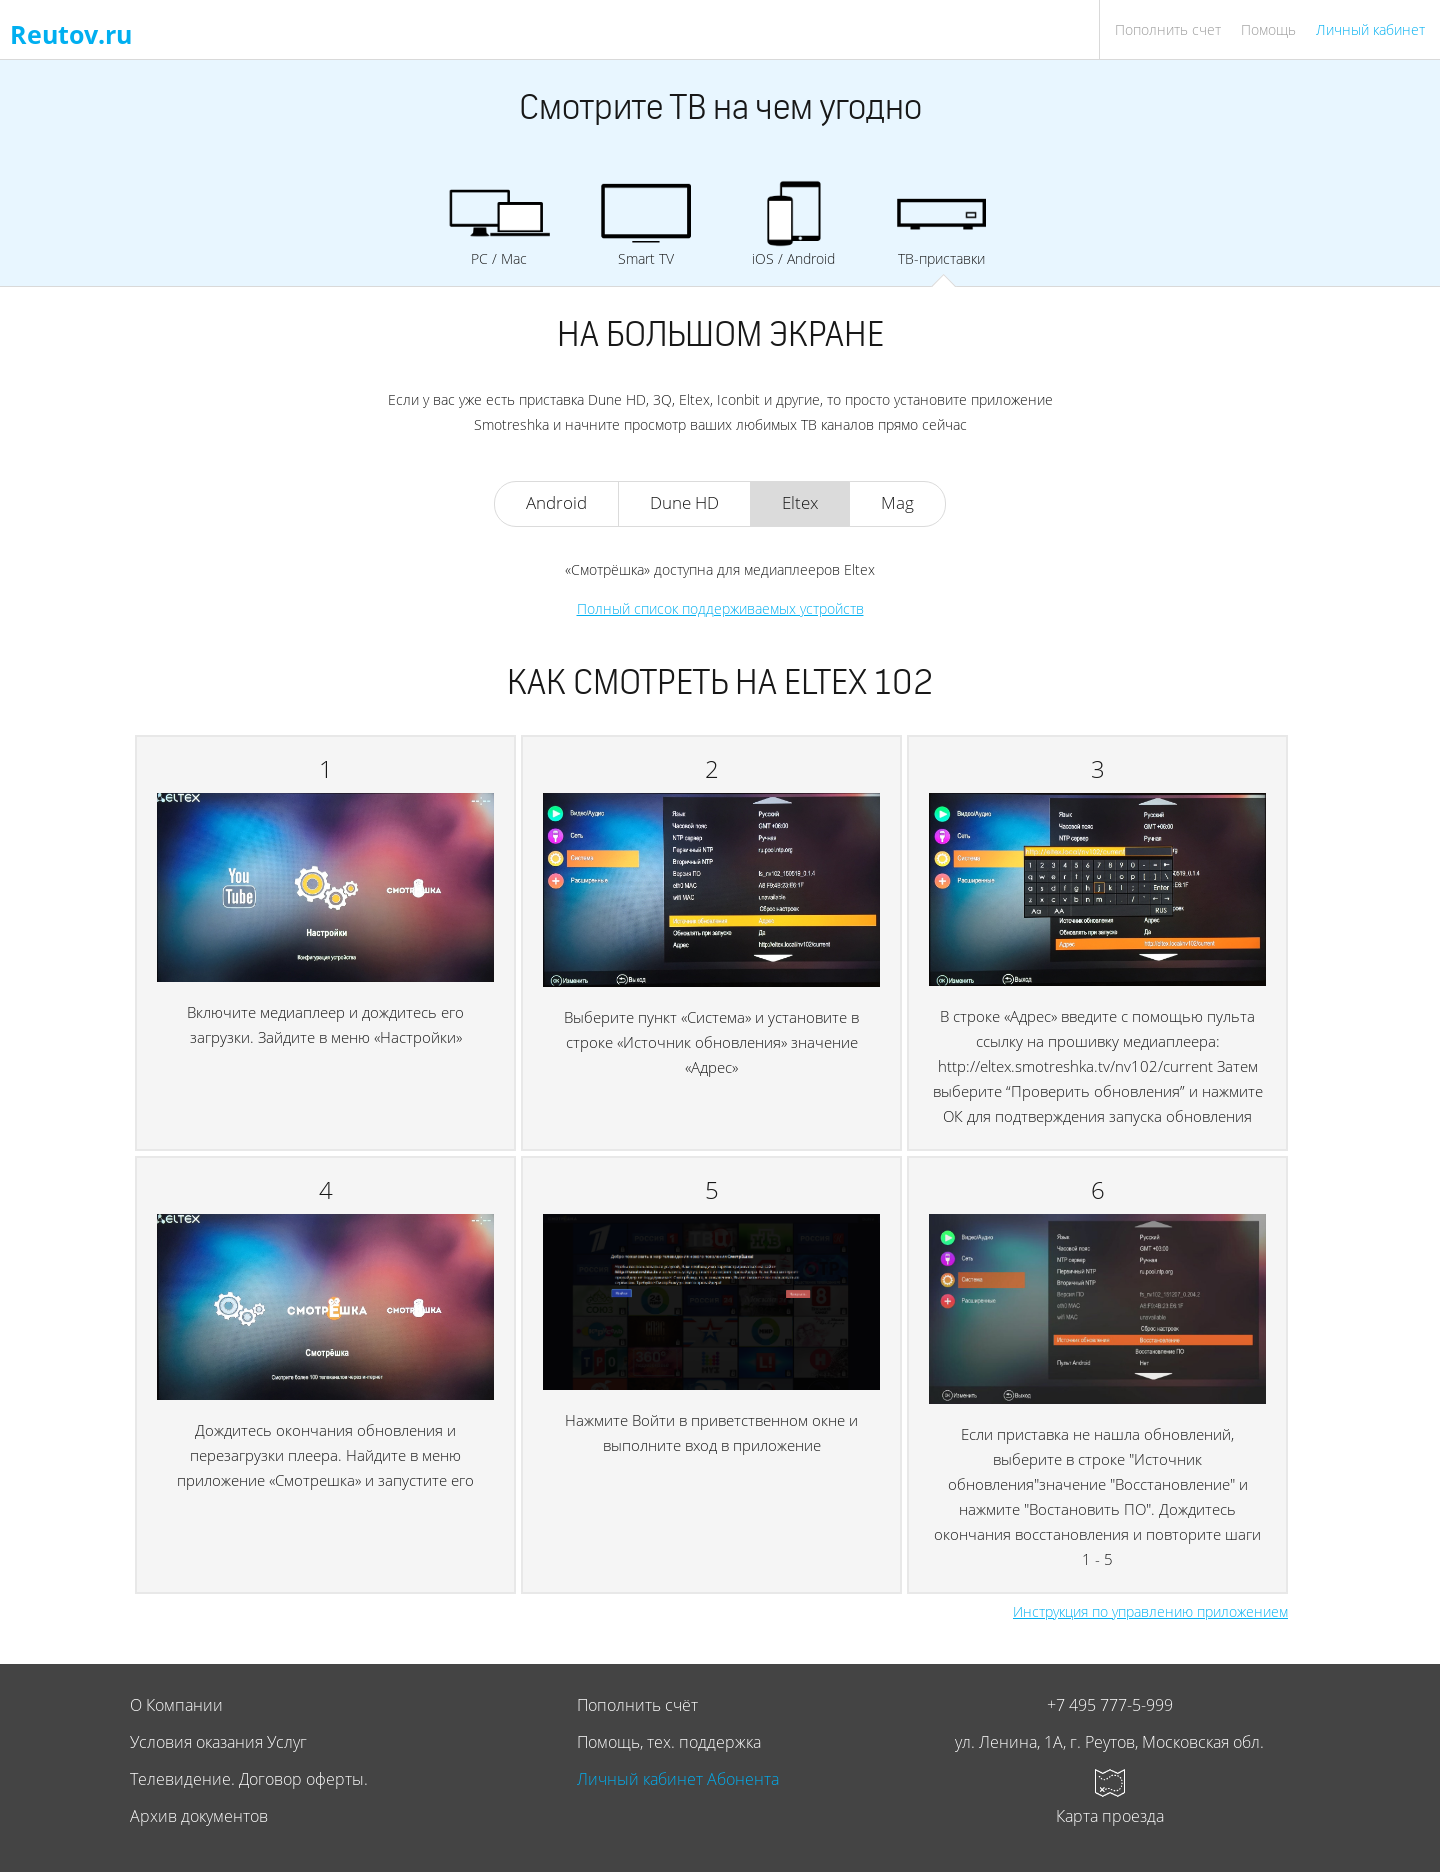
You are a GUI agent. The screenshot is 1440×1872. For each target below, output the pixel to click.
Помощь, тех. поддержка (669, 1742)
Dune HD (684, 502)
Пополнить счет (1168, 29)
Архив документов (199, 1816)
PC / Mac (499, 223)
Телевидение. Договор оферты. (249, 1779)
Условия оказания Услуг (218, 1742)
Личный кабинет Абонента (678, 1779)
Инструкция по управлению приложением (1150, 1611)
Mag (897, 502)
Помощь (1268, 29)
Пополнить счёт (637, 1705)
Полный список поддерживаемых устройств (720, 608)
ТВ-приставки (942, 223)
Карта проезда (1110, 1816)
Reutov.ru (71, 34)
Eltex (800, 502)
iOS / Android (794, 223)
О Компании (176, 1705)
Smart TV (646, 223)
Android (556, 502)
